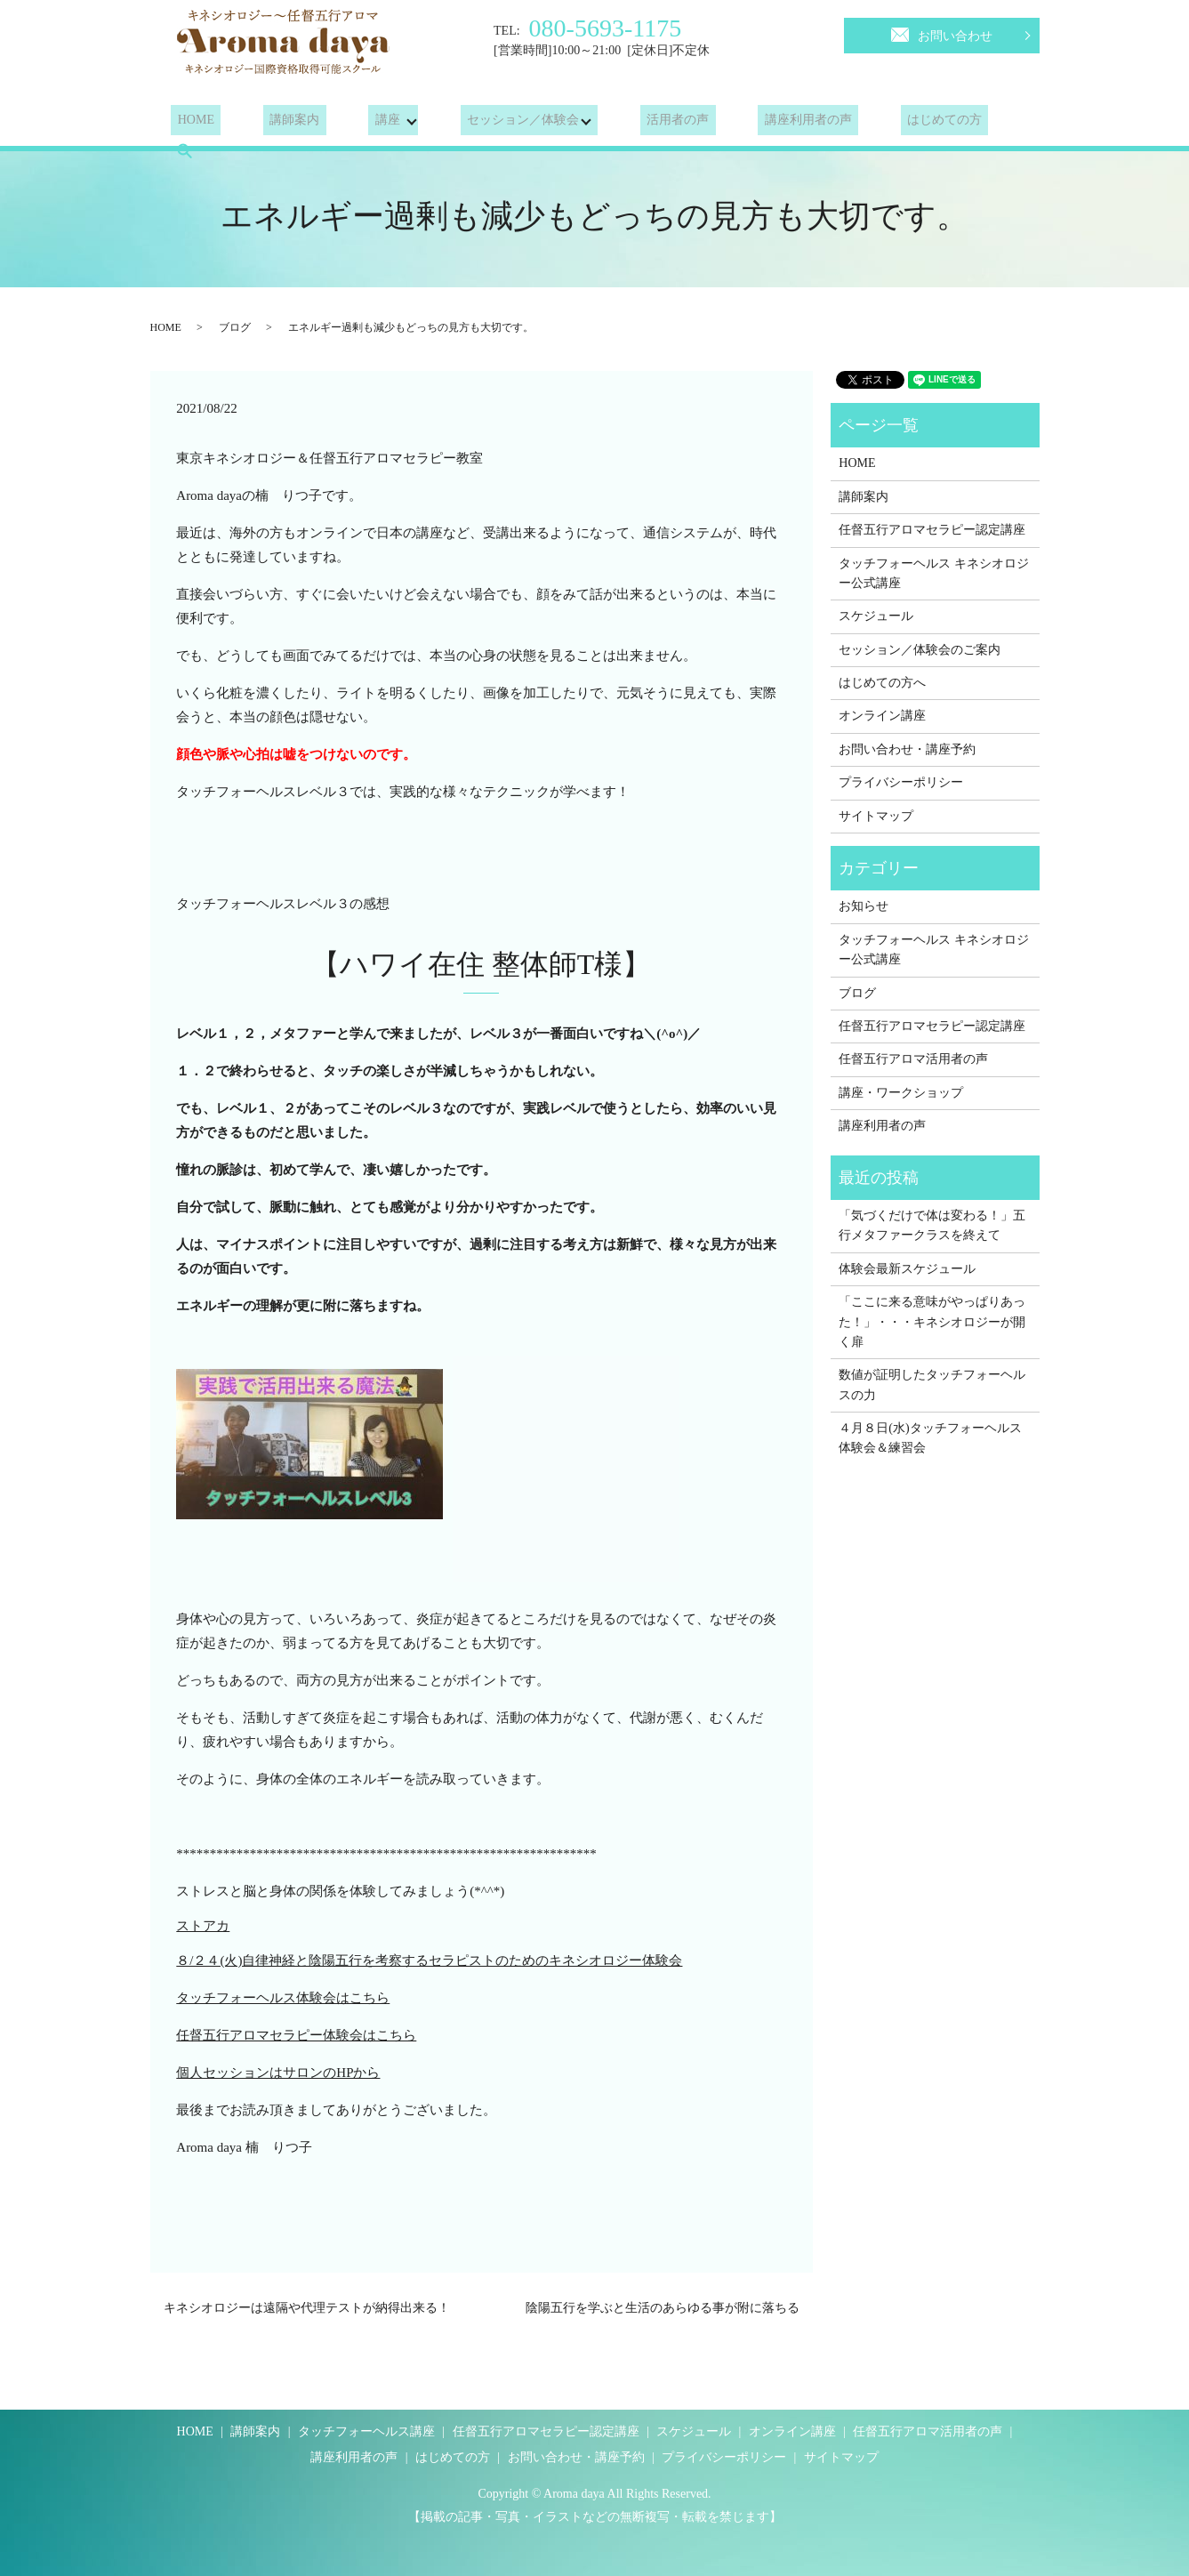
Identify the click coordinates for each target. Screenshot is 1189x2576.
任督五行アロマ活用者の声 (913, 1059)
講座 (354, 124)
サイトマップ (876, 816)
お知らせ (863, 906)
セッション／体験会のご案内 (919, 649)
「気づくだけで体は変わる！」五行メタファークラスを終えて (932, 1225)
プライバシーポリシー (901, 782)
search (978, 123)
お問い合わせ (941, 33)
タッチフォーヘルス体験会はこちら (283, 1998)
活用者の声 (645, 124)
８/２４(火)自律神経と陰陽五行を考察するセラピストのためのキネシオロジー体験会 (429, 1960)
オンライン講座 (882, 715)
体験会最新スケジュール (907, 1269)
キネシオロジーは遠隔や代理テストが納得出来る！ (307, 2307)
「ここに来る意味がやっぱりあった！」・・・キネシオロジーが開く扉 (932, 1321)
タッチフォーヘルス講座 (366, 2431)
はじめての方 (885, 124)
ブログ (235, 327)
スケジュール (876, 616)
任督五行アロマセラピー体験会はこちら (296, 2035)
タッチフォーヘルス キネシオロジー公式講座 (934, 573)
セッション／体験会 (490, 124)
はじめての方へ (882, 682)
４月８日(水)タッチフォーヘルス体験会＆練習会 (930, 1437)
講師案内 (275, 124)
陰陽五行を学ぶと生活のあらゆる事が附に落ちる (662, 2307)
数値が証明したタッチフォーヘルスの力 (932, 1384)
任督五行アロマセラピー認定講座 (932, 529)
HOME (189, 124)
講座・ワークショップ (901, 1092)
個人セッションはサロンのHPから (278, 2072)
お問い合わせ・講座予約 (907, 749)
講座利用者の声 (762, 124)
